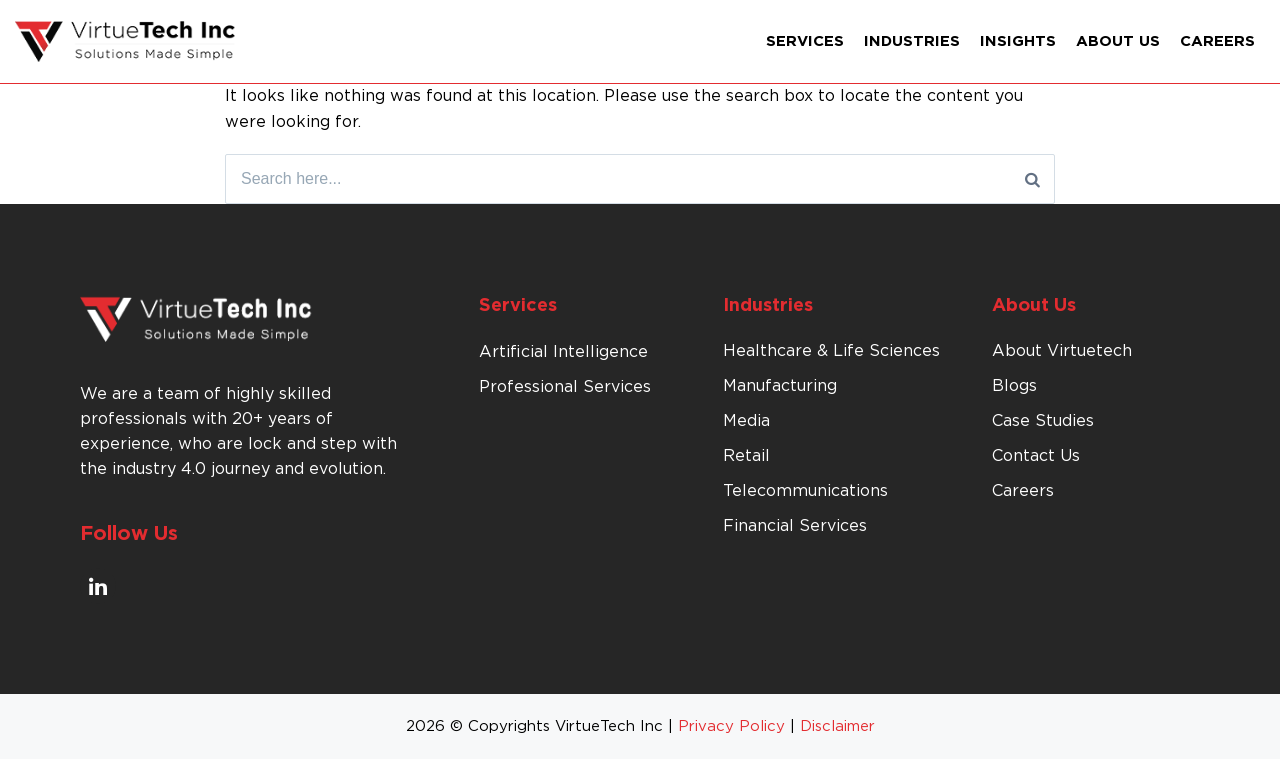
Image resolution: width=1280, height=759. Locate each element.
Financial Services (795, 526)
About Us (1118, 41)
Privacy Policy (731, 726)
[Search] (1032, 179)
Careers (1217, 41)
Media (746, 421)
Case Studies (1043, 421)
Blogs (1014, 386)
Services (805, 41)
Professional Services (565, 387)
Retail (746, 456)
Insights (1018, 41)
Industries (912, 41)
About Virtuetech (1062, 351)
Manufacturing (780, 386)
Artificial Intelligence (563, 352)
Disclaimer (837, 726)
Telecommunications (805, 491)
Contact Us (1036, 456)
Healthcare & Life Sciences (831, 351)
